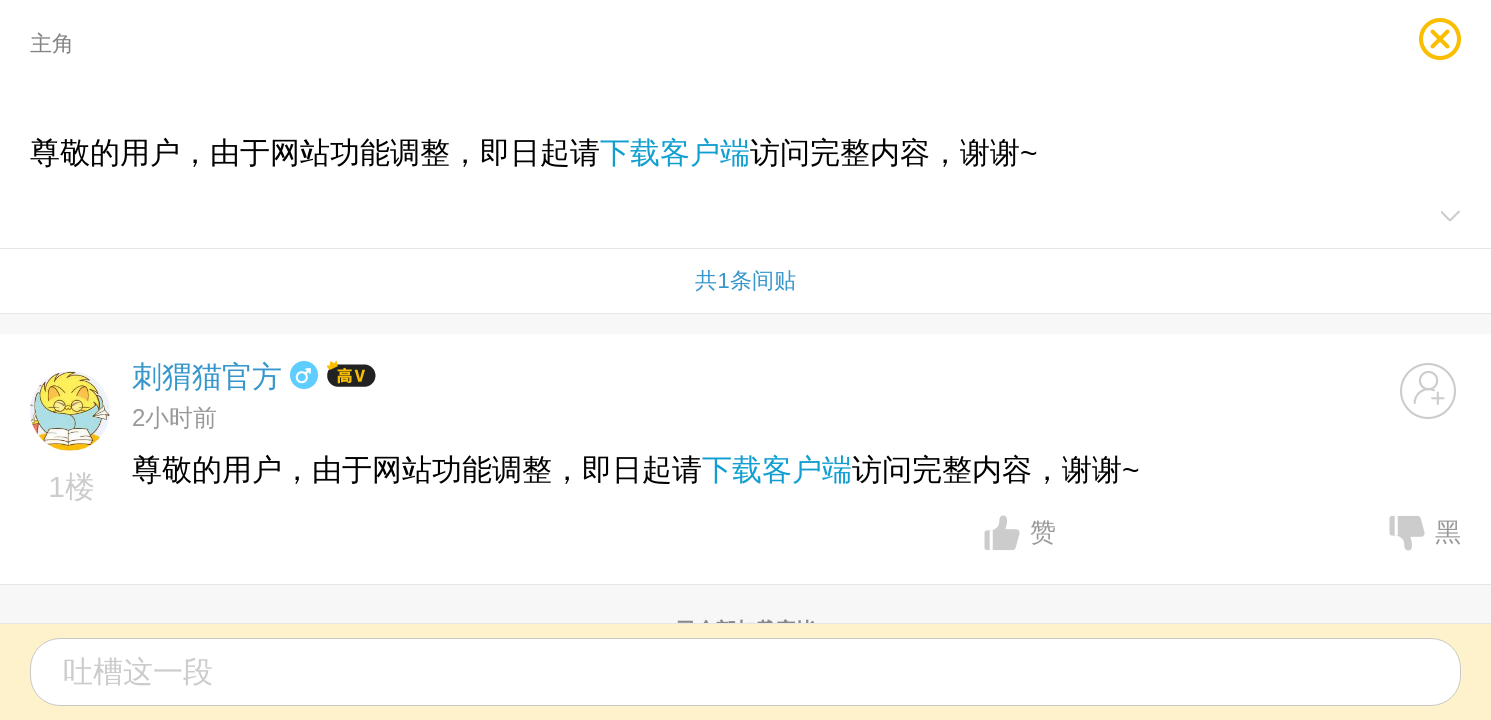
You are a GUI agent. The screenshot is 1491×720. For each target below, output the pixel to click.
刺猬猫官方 (207, 376)
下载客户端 (675, 152)
